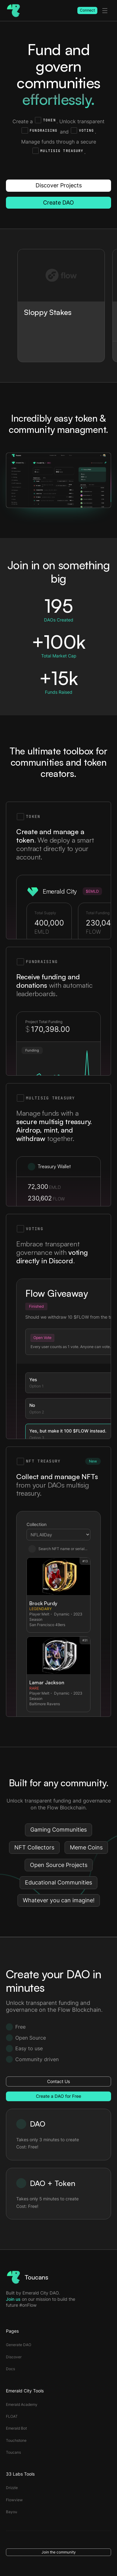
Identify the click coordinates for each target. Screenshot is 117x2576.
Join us (13, 2299)
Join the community (58, 2552)
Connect (87, 10)
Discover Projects (59, 185)
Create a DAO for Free (58, 2096)
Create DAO (58, 202)
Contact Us (58, 2081)
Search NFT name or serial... (57, 1549)
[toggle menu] (105, 10)
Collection (36, 1524)
